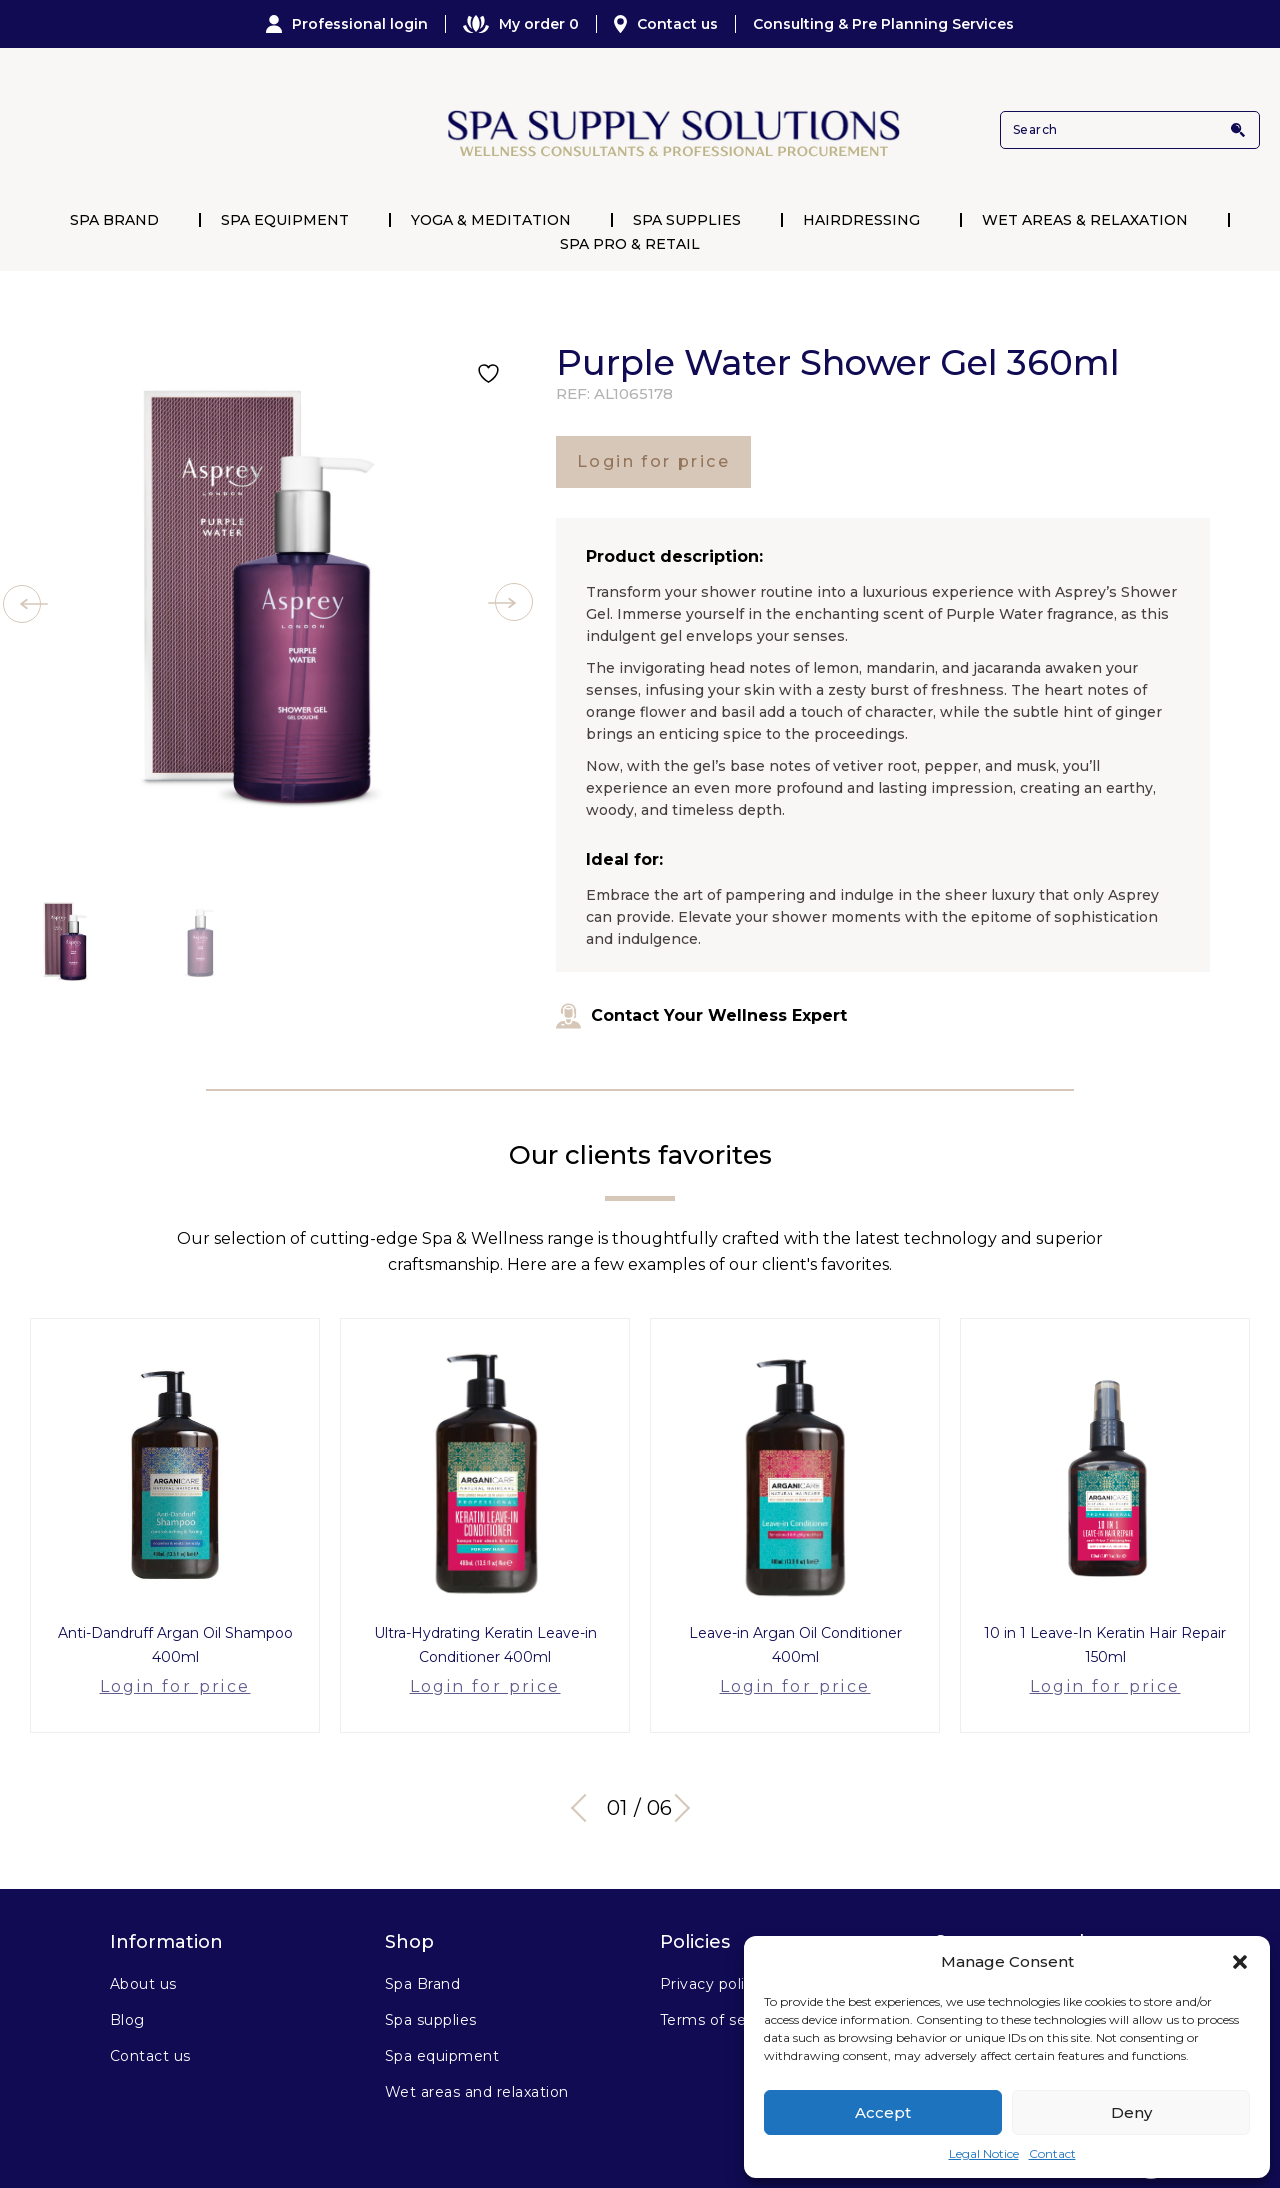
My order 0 (521, 24)
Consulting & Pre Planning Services (883, 24)
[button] (1240, 1962)
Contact (1052, 2153)
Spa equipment (442, 2023)
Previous (585, 1775)
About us (143, 1951)
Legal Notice (984, 2153)
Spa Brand (114, 220)
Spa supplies (431, 1987)
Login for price (653, 461)
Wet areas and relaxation (477, 2059)
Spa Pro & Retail (630, 244)
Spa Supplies (687, 220)
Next (690, 1775)
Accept (883, 2112)
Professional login (347, 24)
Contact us (666, 24)
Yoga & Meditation (491, 220)
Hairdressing (861, 220)
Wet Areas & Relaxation (1085, 220)
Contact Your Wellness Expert (701, 1016)
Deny (1131, 2112)
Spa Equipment (285, 220)
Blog (127, 1987)
